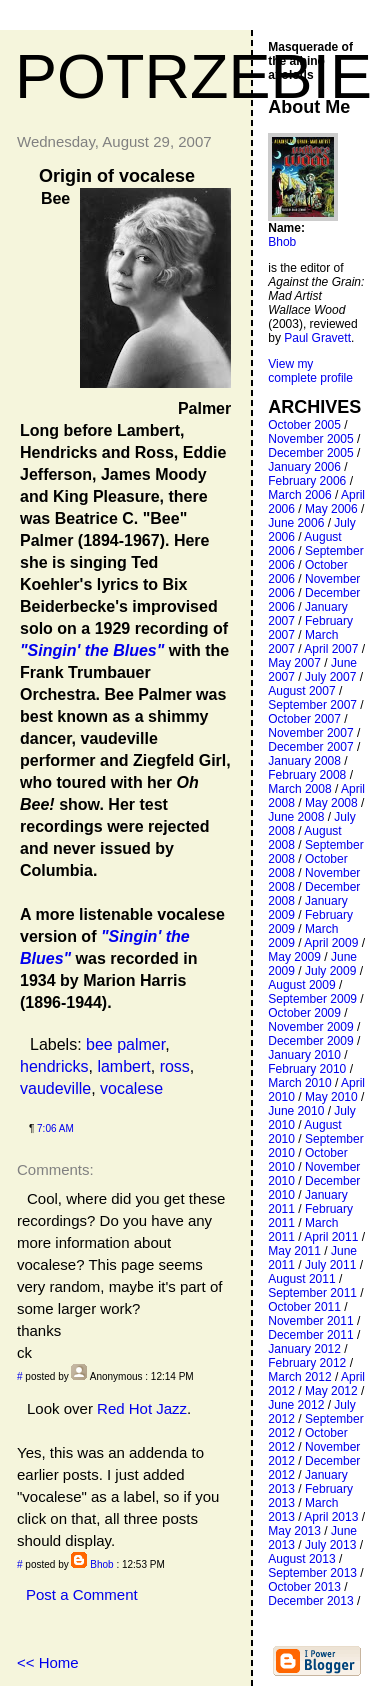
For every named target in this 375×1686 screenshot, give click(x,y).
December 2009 (310, 1041)
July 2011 (330, 1265)
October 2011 (304, 1307)
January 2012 (304, 1349)
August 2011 (301, 1279)
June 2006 (296, 523)
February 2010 (307, 1069)
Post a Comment (82, 1594)
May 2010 (331, 1097)
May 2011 (294, 1251)
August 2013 (301, 1559)
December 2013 (310, 1601)
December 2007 (310, 747)
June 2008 (296, 817)
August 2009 (301, 985)
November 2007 (310, 733)
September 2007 (312, 705)
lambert (123, 1066)
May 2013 (294, 1531)
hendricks (54, 1066)
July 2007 (330, 677)
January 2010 (304, 1055)
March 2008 (299, 789)
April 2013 (331, 1517)
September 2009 (312, 999)
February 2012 (307, 1363)
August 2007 (301, 691)
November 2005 (310, 439)
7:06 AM (55, 1128)
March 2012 (299, 1377)
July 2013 (330, 1545)
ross (175, 1066)
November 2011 (310, 1321)
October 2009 (304, 1013)
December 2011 (310, 1335)
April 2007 (331, 649)
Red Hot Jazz (142, 1408)
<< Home (48, 1662)
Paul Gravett (317, 338)
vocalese (131, 1088)
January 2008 (304, 761)
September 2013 (312, 1573)
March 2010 (299, 1083)
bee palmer (125, 1044)
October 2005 (304, 425)
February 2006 (307, 481)
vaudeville (55, 1088)
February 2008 (307, 775)
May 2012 (331, 1391)
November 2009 (310, 1027)
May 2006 (331, 509)
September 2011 (312, 1293)
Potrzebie (193, 76)
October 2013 (304, 1587)
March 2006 (299, 495)
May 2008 (331, 803)
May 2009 (294, 957)
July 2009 (330, 971)
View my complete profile (310, 371)
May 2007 (294, 663)
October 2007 (304, 719)
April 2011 (331, 1237)
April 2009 (331, 943)
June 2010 (296, 1111)
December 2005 (310, 453)
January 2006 (304, 467)
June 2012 (296, 1405)
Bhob (101, 1564)
